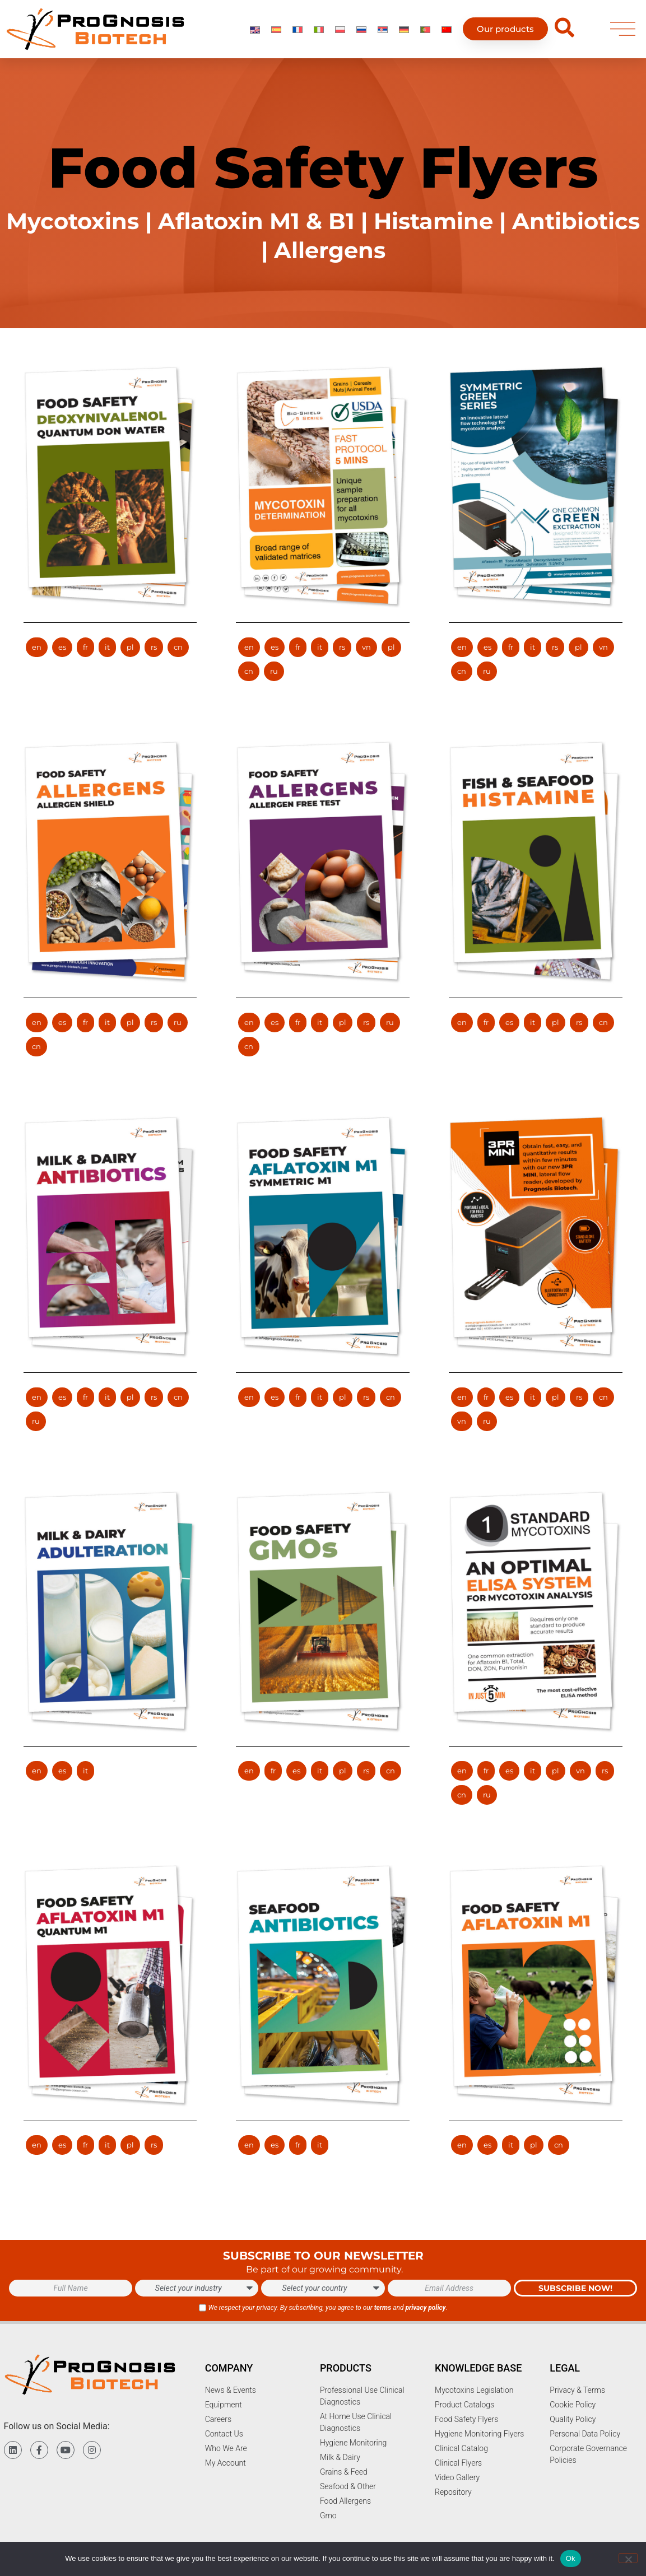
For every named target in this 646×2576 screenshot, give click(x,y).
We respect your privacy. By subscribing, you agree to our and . (327, 2308)
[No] (628, 2558)
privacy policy (425, 2308)
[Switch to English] (255, 29)
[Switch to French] (297, 29)
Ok (570, 2558)
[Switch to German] (404, 29)
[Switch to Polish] (340, 29)
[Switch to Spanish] (276, 29)
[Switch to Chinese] (446, 29)
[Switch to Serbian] (382, 29)
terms (383, 2308)
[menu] (622, 28)
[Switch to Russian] (361, 29)
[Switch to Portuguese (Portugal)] (425, 29)
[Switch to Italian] (318, 29)
